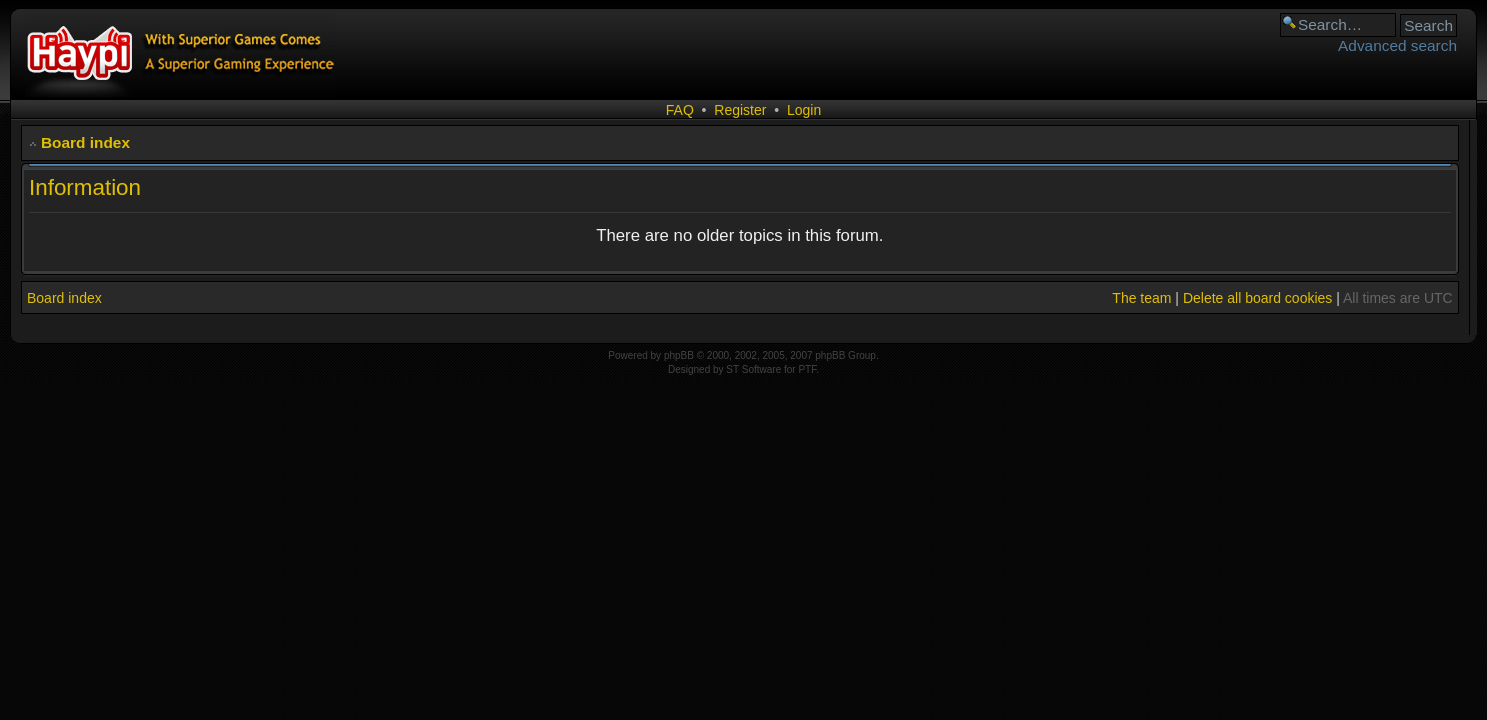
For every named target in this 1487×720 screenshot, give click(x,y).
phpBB (679, 355)
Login (804, 110)
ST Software (753, 369)
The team (1141, 298)
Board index (85, 142)
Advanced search (1397, 45)
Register (740, 110)
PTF (807, 369)
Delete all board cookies (1257, 298)
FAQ (680, 110)
